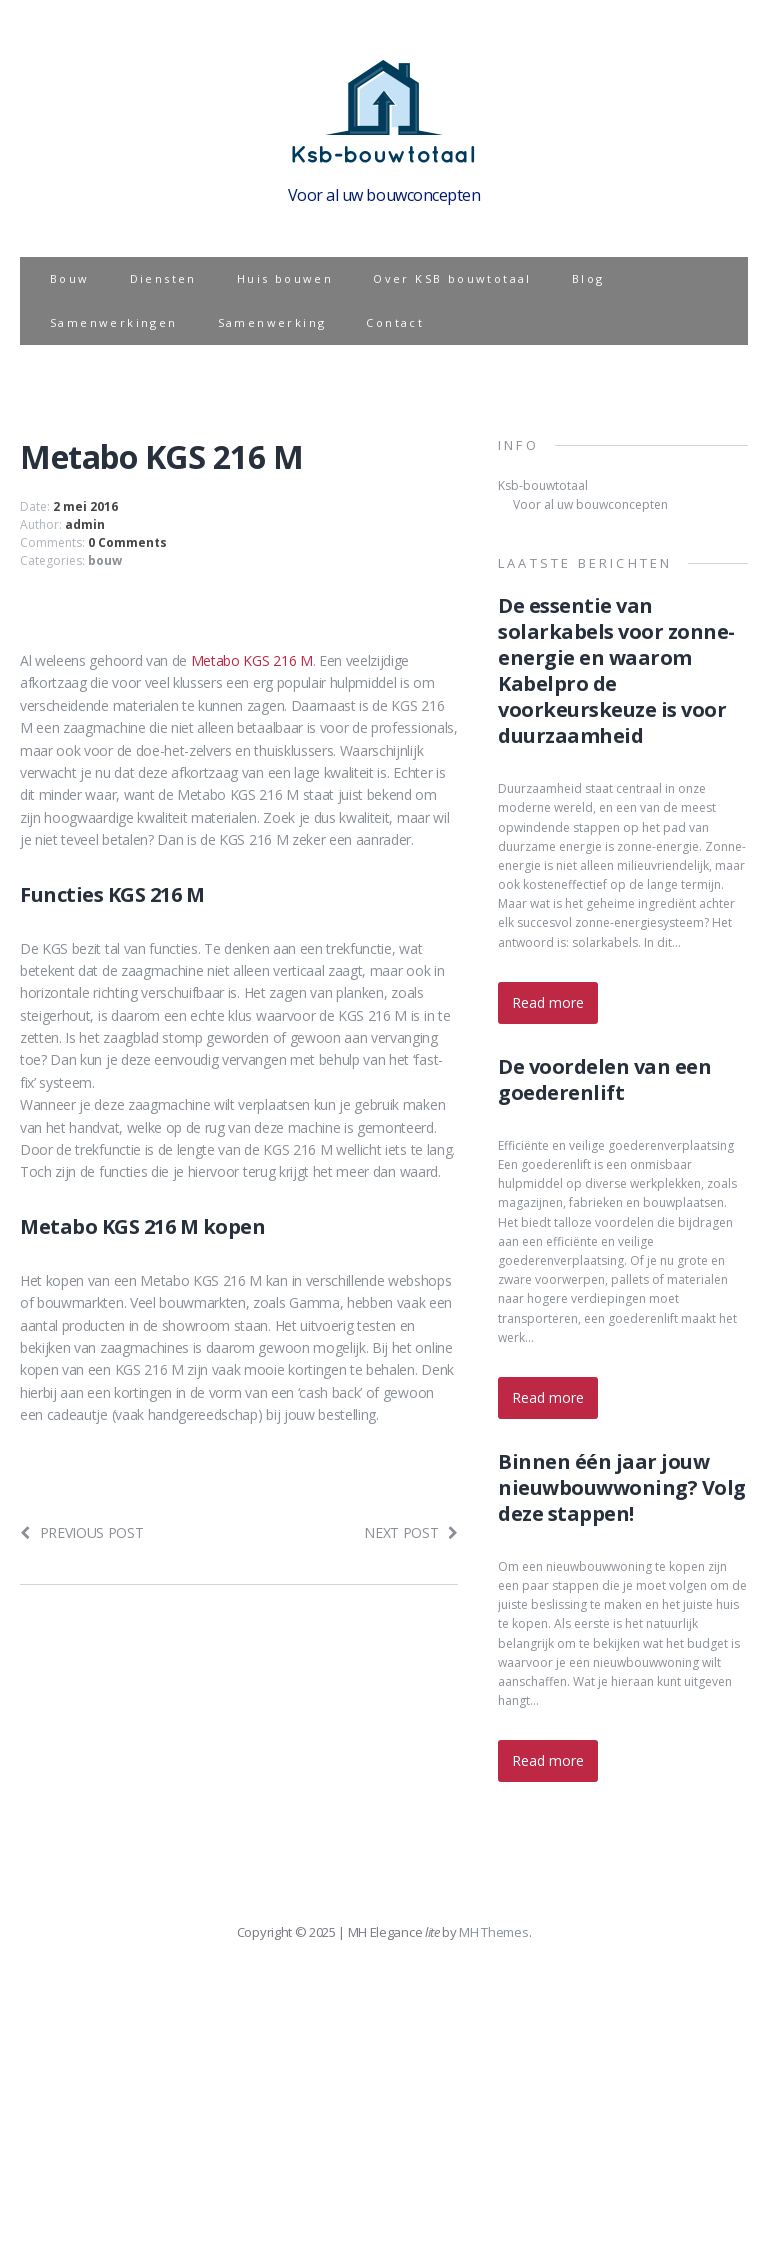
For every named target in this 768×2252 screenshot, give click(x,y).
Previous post (82, 1532)
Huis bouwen (285, 278)
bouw (105, 560)
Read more (548, 1002)
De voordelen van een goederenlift (604, 1079)
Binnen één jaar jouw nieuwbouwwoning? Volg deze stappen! (622, 1487)
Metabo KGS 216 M (252, 660)
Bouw (70, 278)
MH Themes (493, 1932)
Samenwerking (272, 322)
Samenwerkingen (114, 322)
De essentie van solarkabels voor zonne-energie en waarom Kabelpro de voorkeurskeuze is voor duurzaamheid (616, 670)
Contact (395, 322)
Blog (588, 278)
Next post (411, 1532)
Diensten (163, 278)
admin (85, 524)
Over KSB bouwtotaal (452, 278)
